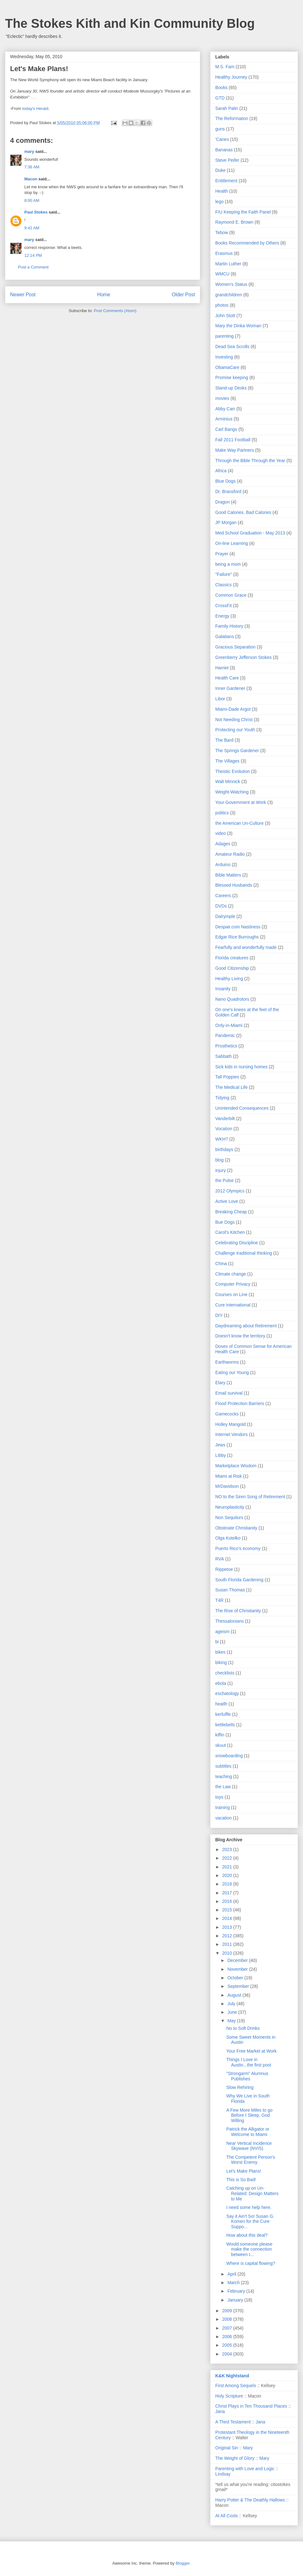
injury (220, 1170)
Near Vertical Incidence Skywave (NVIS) (249, 2146)
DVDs (221, 905)
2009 (227, 2310)
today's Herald (35, 108)
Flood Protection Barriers (239, 1403)
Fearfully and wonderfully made (246, 947)
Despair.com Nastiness (237, 926)
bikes (220, 1652)
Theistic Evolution (232, 771)
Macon (30, 179)
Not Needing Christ (233, 719)
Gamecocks (227, 1413)
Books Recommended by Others (247, 242)
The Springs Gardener (237, 750)
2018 (227, 1883)
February (236, 2291)
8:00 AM (31, 200)
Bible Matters (228, 875)
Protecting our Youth (235, 729)
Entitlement (226, 180)
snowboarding (229, 1755)
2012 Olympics (230, 1190)
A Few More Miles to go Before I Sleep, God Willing (249, 2115)
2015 (227, 1909)
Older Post (183, 294)
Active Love (226, 1201)
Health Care (227, 677)
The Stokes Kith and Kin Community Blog (130, 23)
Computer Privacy (232, 1284)
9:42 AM (31, 228)
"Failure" (223, 574)
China (221, 1263)
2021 (227, 1866)
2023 (227, 1849)
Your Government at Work (240, 802)
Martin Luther (228, 263)
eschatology (227, 1693)
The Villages (227, 760)
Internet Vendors (231, 1434)
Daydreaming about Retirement (246, 1325)
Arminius (223, 418)
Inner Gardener (230, 688)
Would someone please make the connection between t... (249, 2249)
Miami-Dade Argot (233, 709)
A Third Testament (233, 2421)
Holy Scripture (229, 2395)
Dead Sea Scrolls (232, 346)
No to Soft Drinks (243, 2028)
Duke (220, 170)
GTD (220, 97)
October (235, 1977)
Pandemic (225, 1035)
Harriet (222, 667)
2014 (227, 1918)
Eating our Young (232, 1372)
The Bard (224, 740)
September (238, 1986)
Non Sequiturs (229, 1517)
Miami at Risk (228, 1476)
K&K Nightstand (232, 2375)
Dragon (222, 501)
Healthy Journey (231, 77)
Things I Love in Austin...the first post (248, 2062)
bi (217, 1641)
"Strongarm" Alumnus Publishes (247, 2076)
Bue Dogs (225, 1222)
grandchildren (228, 294)
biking (221, 1662)
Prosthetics (226, 1045)
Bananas (224, 149)
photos (222, 305)
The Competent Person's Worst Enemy (250, 2160)
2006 (227, 2336)
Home (103, 294)
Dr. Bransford (228, 491)
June (232, 2012)
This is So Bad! (241, 2179)
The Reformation (231, 118)
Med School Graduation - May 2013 (250, 532)
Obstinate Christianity (236, 1527)
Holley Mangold (230, 1424)
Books (221, 87)
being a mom (228, 564)
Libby (220, 1455)
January (235, 2299)
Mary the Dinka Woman (238, 325)
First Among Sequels (235, 2385)
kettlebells (225, 1724)
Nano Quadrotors (232, 999)
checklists (225, 1672)
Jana (220, 2411)
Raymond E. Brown (234, 222)
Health (221, 191)
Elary (220, 1382)
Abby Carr (225, 408)
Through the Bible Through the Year (250, 460)
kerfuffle (223, 1714)
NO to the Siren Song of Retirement (250, 1496)
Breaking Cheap (231, 1211)
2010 (227, 1953)
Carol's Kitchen (230, 1232)
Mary (248, 2447)
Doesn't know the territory (240, 1335)
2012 (227, 1935)
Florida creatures (231, 957)
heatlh (221, 1703)
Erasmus (224, 253)
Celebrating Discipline (236, 1242)
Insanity (222, 988)
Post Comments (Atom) (115, 310)
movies (222, 398)
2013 (227, 1927)
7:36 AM (31, 167)
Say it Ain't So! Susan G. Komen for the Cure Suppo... (250, 2221)
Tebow (221, 232)
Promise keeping (231, 377)
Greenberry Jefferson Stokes (243, 657)
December (238, 1960)
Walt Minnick (227, 781)
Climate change (230, 1273)
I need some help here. (248, 2207)
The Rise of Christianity (238, 1610)
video (220, 833)
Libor (220, 698)
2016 (227, 1901)
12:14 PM (33, 255)
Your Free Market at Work (251, 2051)
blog (219, 1159)
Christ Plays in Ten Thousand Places (251, 2406)
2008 (227, 2319)
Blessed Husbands (233, 885)
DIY (219, 1315)
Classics (223, 584)
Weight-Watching (232, 791)
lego (219, 201)
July (231, 2003)
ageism (222, 1631)
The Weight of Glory (234, 2458)
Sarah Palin (226, 108)
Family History (229, 626)
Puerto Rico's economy (238, 1548)
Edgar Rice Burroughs (237, 936)
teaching (223, 1776)
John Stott (225, 315)
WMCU (222, 273)
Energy (222, 615)
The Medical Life (231, 1087)
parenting (224, 336)
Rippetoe (224, 1569)
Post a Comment (33, 267)
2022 (227, 1858)
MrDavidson (227, 1486)
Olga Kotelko (228, 1538)
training (222, 1807)
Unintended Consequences (242, 1108)
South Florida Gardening (239, 1579)
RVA (219, 1558)
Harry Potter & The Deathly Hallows (250, 2499)
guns (220, 128)
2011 (227, 1944)
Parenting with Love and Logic (245, 2468)
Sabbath (223, 1056)
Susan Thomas (230, 1589)
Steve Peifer (227, 160)
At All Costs (226, 2515)
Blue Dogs (225, 481)
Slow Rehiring (239, 2087)
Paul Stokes (36, 212)
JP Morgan (225, 522)
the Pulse (224, 1180)
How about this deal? (247, 2235)
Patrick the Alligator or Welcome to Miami (247, 2132)
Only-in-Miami (228, 1025)
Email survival (228, 1393)
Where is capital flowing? (250, 2263)
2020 (227, 1875)
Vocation (223, 1128)
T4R (219, 1600)
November (238, 1969)
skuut (220, 1745)
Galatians (224, 636)
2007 (227, 2328)
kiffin (219, 1734)
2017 (227, 1892)
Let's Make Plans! (243, 2171)
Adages (222, 843)
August (234, 1995)
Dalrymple (225, 916)
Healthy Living (229, 978)
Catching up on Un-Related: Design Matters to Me (252, 2193)
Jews (220, 1444)
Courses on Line (231, 1294)
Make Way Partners (234, 450)
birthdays (224, 1149)
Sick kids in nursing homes (241, 1066)
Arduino (222, 864)
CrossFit (223, 605)
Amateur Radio (230, 854)
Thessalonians (229, 1621)
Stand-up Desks (231, 387)
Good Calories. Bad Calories (243, 512)
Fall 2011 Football (232, 439)
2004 (227, 2353)
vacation (223, 1817)
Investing (224, 356)
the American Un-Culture (239, 823)
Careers (223, 895)
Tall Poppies (227, 1076)
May (232, 2020)
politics (222, 812)
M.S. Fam (225, 66)
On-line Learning (231, 543)
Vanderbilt (225, 1118)
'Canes (222, 139)
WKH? (221, 1139)
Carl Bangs (226, 429)
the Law (223, 1786)
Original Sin (226, 2447)
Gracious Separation (235, 646)
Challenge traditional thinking (243, 1253)
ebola (220, 1683)
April (232, 2274)
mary (29, 151)
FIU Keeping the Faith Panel (243, 211)
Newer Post (23, 294)
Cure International (232, 1304)
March (234, 2282)
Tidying (222, 1097)
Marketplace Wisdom (236, 1465)
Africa (221, 470)
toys (219, 1797)
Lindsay (222, 2473)
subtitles (223, 1766)
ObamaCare (227, 367)
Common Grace (231, 595)
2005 (227, 2345)
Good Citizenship (232, 968)
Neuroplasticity (229, 1507)
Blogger (182, 2563)
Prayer (221, 553)
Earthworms (227, 1362)
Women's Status (231, 284)
